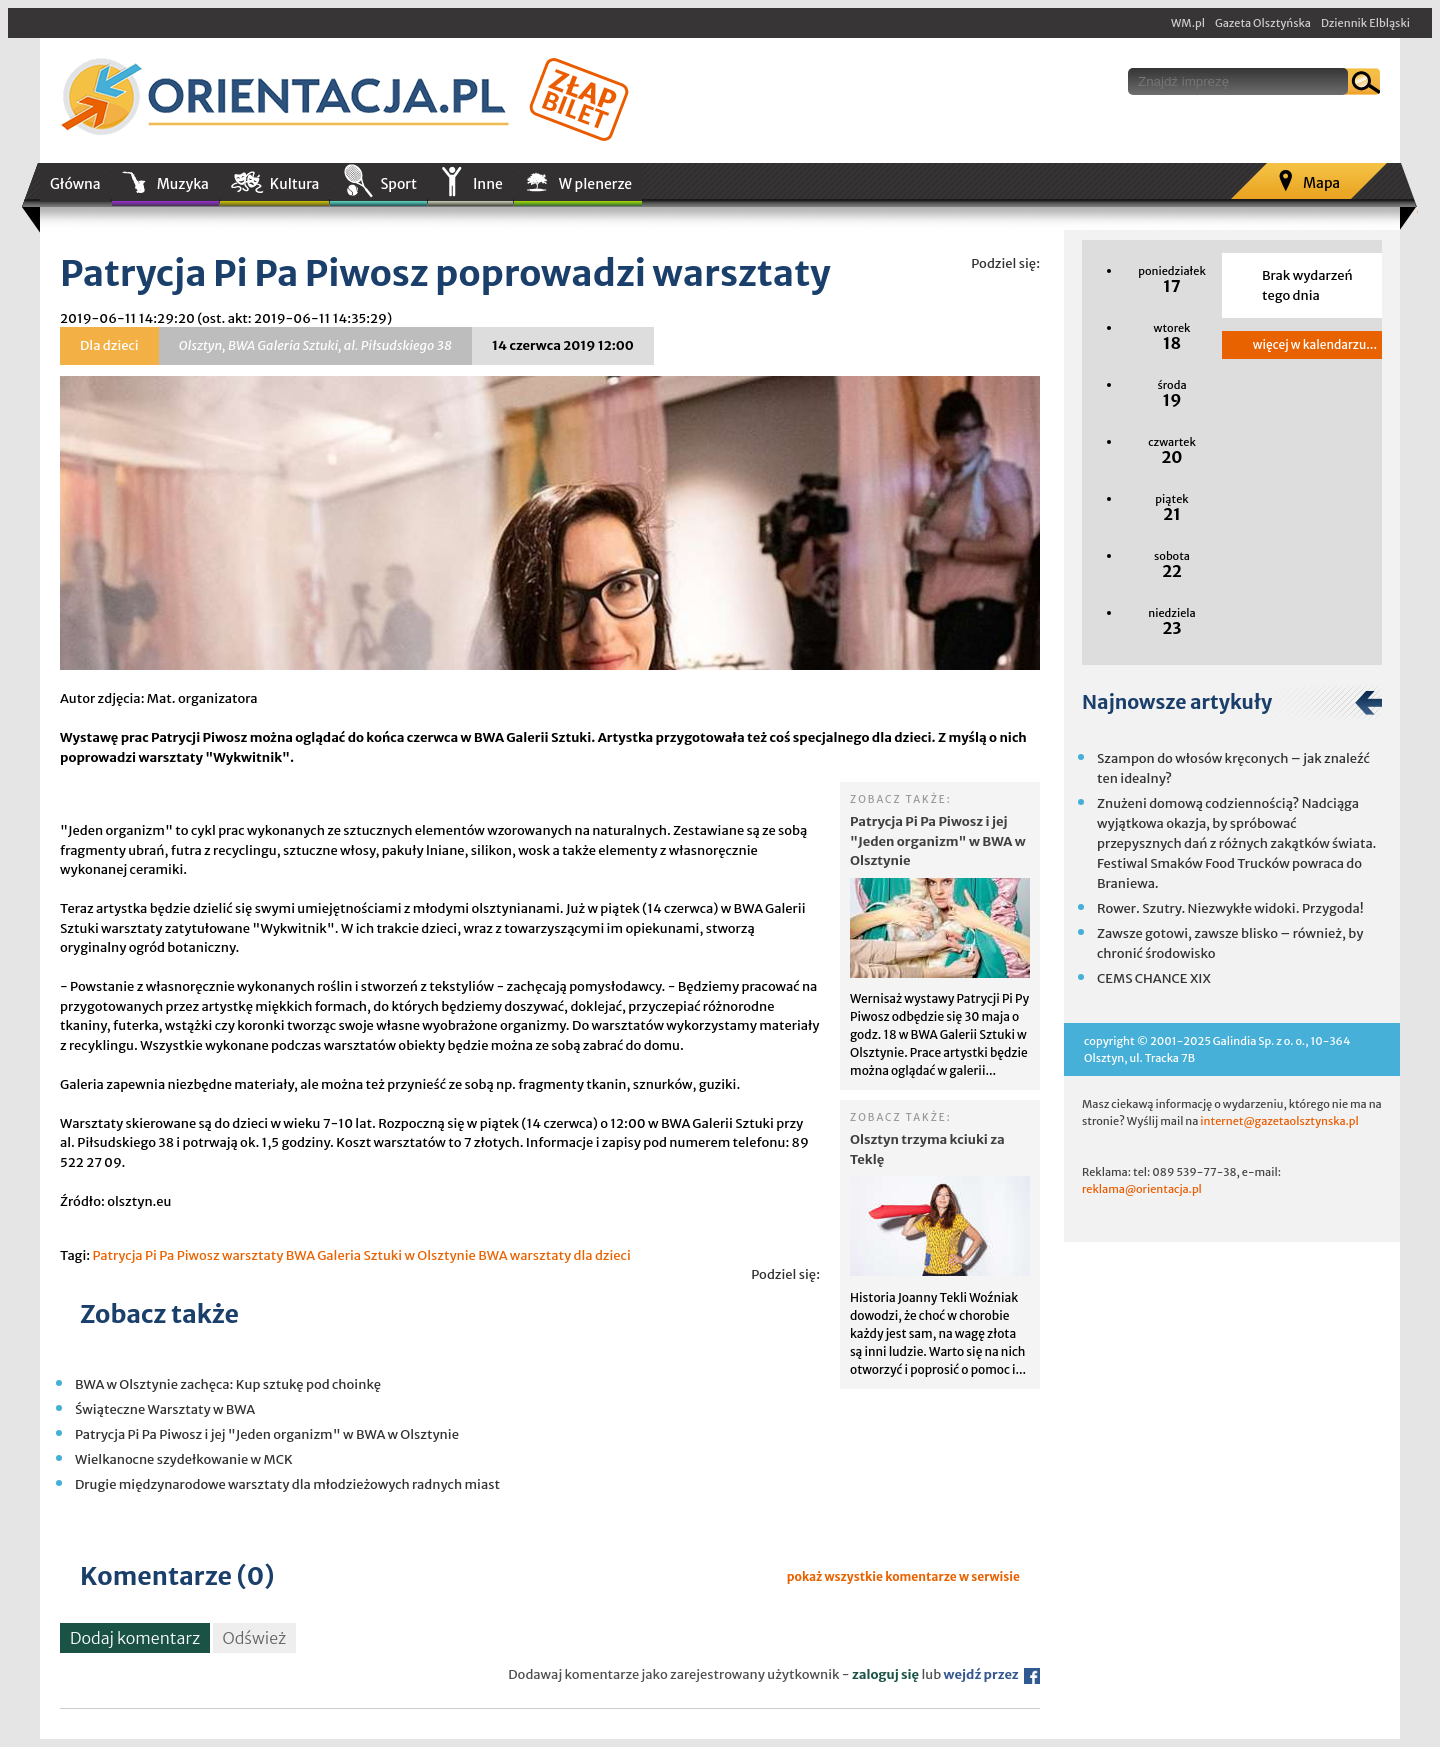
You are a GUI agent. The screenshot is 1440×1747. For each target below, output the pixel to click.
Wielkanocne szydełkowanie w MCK (184, 1459)
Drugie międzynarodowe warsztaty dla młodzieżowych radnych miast (287, 1484)
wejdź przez (992, 1674)
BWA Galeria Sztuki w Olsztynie (381, 1255)
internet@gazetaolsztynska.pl (1279, 1121)
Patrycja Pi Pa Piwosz (155, 1255)
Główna (75, 184)
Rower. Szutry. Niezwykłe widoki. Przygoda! (1230, 908)
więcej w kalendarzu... (1315, 344)
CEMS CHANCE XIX (1154, 978)
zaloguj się (885, 1674)
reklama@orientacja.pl (1142, 1189)
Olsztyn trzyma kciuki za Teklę (927, 1149)
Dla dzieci (109, 345)
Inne (488, 184)
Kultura (295, 184)
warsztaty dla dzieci (570, 1255)
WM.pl (1188, 23)
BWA (492, 1255)
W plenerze (595, 184)
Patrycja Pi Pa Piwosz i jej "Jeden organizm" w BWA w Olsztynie (938, 841)
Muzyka (183, 184)
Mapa (1321, 183)
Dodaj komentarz (135, 1638)
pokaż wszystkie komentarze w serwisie (903, 1576)
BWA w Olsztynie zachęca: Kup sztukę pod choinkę (228, 1384)
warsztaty (252, 1255)
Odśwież (255, 1638)
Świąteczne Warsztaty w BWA (165, 1409)
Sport (398, 184)
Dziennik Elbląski (1365, 23)
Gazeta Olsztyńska (1263, 23)
